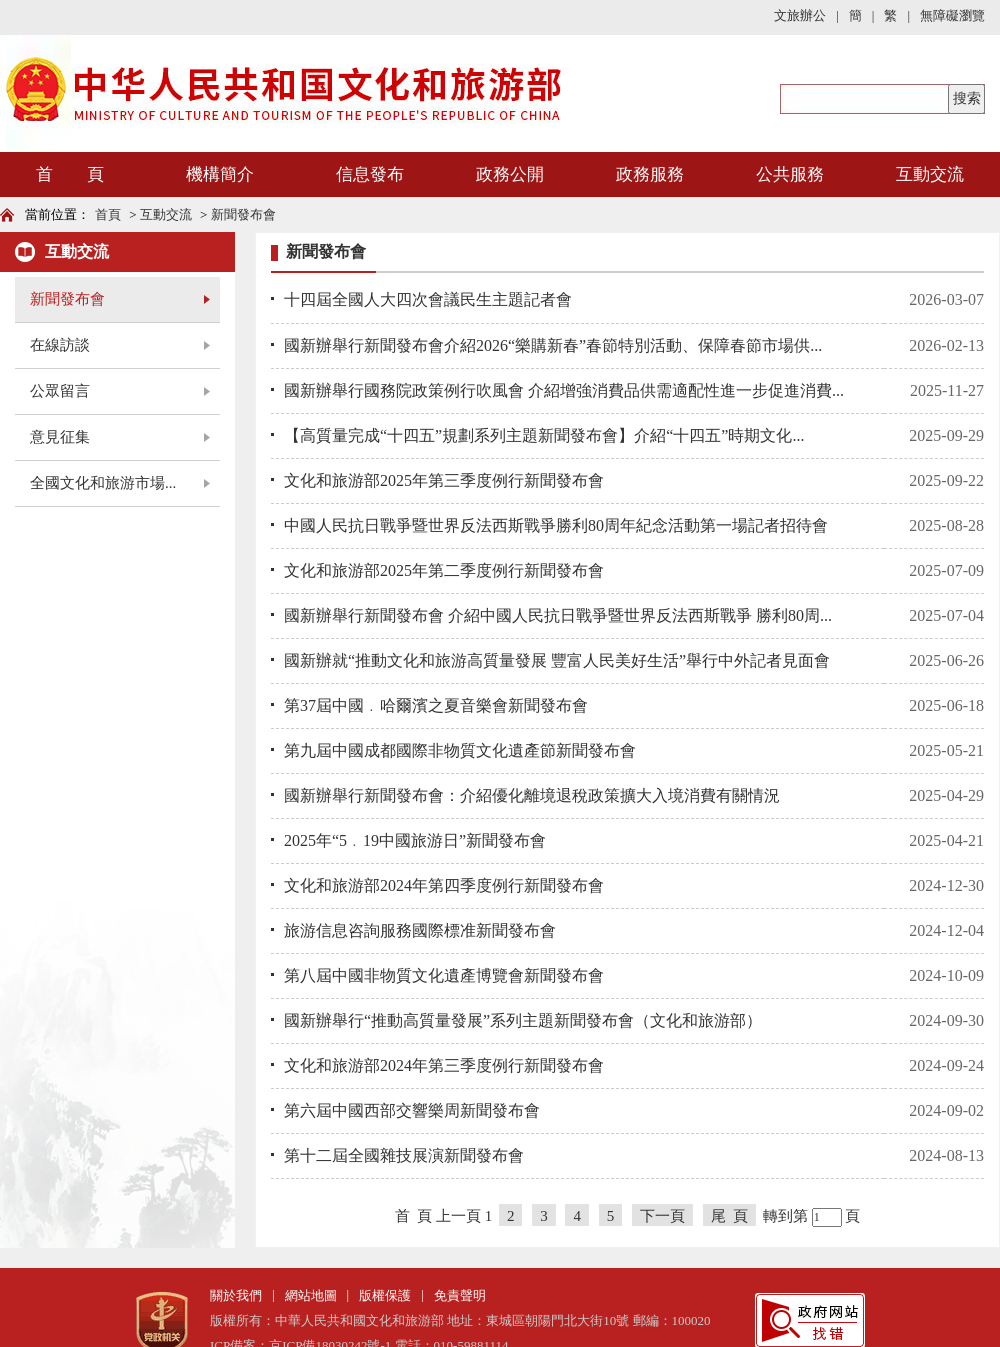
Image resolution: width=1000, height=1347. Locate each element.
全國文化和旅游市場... (103, 483)
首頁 (108, 214)
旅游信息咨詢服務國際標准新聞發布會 (420, 930)
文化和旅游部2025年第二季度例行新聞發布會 (444, 570)
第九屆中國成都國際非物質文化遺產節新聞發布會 (460, 750)
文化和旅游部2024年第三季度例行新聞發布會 (444, 1065)
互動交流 (930, 174)
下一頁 (662, 1216)
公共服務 (790, 174)
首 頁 (70, 174)
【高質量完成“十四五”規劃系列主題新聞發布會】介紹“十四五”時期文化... (544, 435)
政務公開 (510, 174)
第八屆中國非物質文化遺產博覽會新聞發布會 (444, 975)
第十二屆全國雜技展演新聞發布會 (404, 1155)
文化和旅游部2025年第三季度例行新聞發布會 (444, 480)
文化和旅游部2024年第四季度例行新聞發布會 (444, 885)
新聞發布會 (243, 214)
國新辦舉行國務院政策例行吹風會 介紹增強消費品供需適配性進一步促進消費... (564, 390)
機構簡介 (220, 174)
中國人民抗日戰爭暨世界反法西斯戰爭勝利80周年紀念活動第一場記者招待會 (556, 525)
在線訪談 (60, 345)
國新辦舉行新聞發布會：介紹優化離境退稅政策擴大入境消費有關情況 (532, 795)
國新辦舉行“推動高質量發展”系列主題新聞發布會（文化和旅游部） (523, 1020)
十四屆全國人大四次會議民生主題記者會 (428, 299)
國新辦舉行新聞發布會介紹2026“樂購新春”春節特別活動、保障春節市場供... (553, 345)
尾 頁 (730, 1216)
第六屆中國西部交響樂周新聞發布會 (412, 1110)
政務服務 (650, 174)
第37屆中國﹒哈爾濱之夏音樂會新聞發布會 (436, 705)
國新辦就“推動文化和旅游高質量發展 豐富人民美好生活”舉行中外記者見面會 (557, 660)
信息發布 (370, 174)
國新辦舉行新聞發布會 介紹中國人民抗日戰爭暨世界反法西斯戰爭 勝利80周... (558, 615)
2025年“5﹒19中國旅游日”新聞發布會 (415, 840)
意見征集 (60, 437)
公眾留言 (60, 391)
